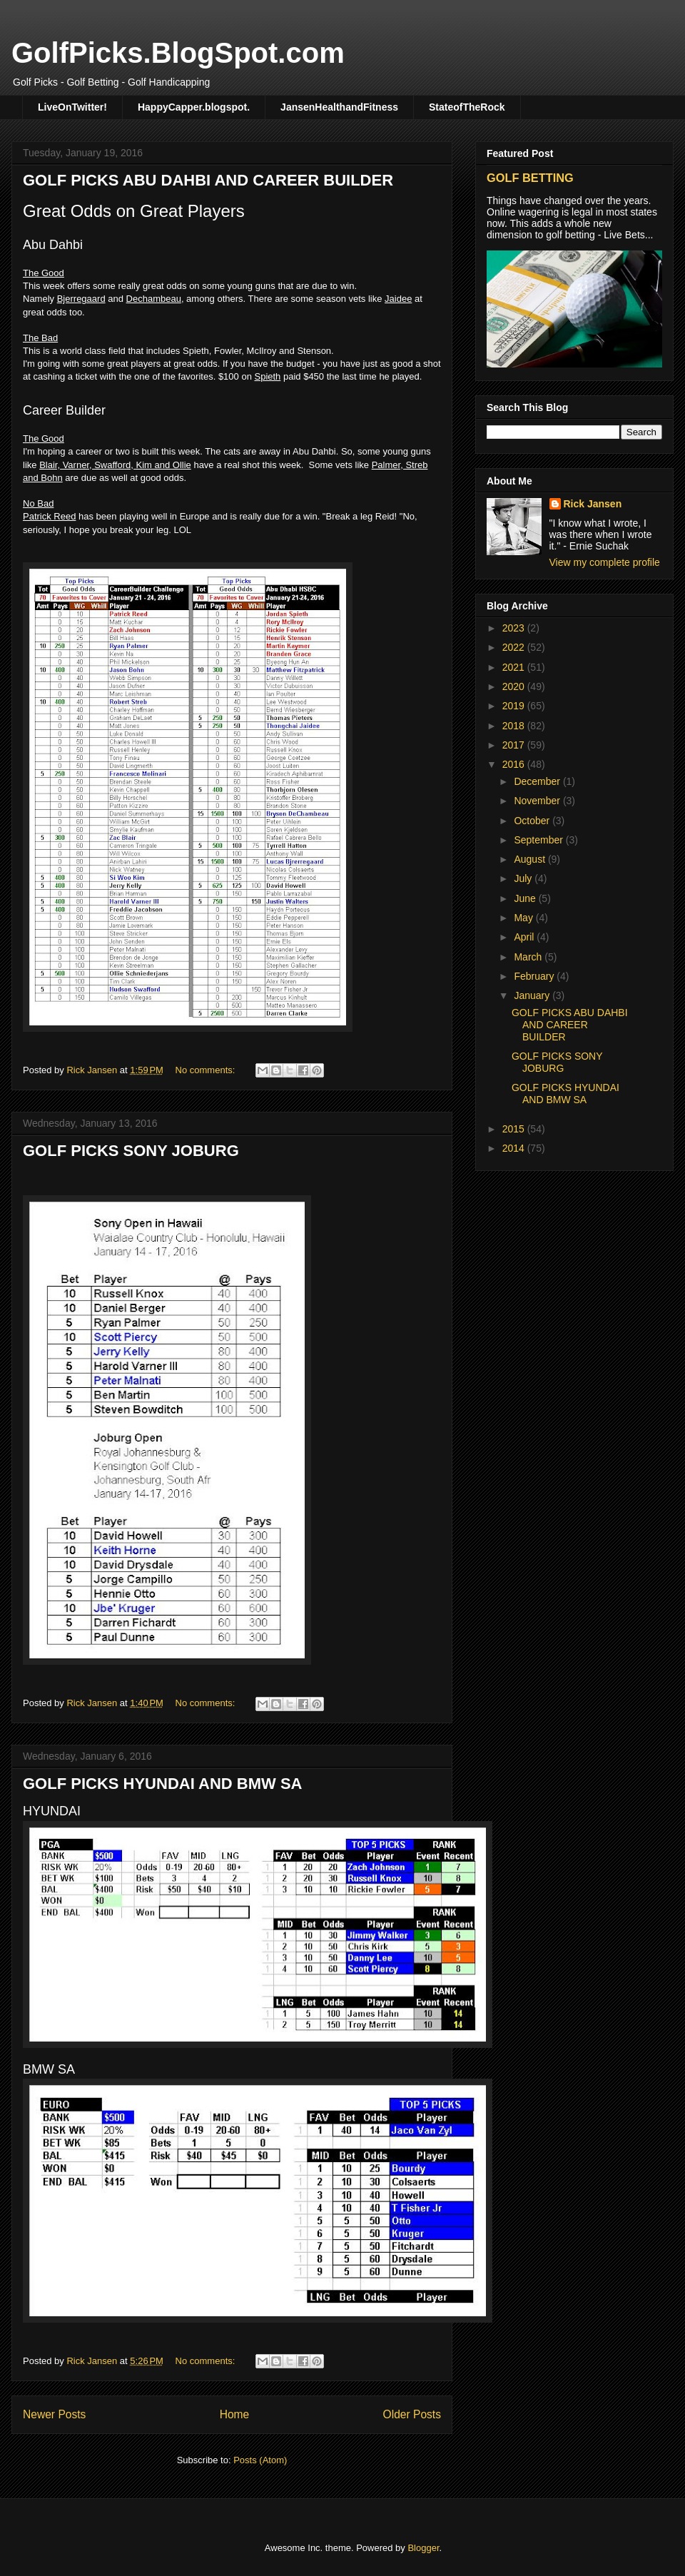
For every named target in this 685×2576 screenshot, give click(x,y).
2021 (514, 667)
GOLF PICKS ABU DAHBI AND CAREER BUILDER (208, 180)
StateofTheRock (467, 107)
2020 (514, 686)
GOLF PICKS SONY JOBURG (131, 1151)
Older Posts (412, 2414)
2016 (514, 764)
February (535, 976)
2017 (514, 745)
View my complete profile (604, 562)
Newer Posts (54, 2414)
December (538, 781)
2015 (514, 1129)
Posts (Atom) (260, 2460)
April (525, 937)
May (524, 917)
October (533, 820)
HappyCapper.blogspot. (194, 107)
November (538, 800)
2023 (514, 628)
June (526, 898)
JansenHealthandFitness (339, 107)
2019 (514, 705)
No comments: (207, 1070)
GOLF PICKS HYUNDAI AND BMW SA (163, 1783)
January (533, 995)
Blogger (423, 2547)
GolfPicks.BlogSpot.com (178, 53)
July (524, 878)
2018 (514, 725)
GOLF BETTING (530, 177)
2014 (514, 1148)
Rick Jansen (593, 503)
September (539, 840)
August (530, 859)
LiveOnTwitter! (72, 107)
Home (235, 2414)
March (529, 957)
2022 (514, 647)
